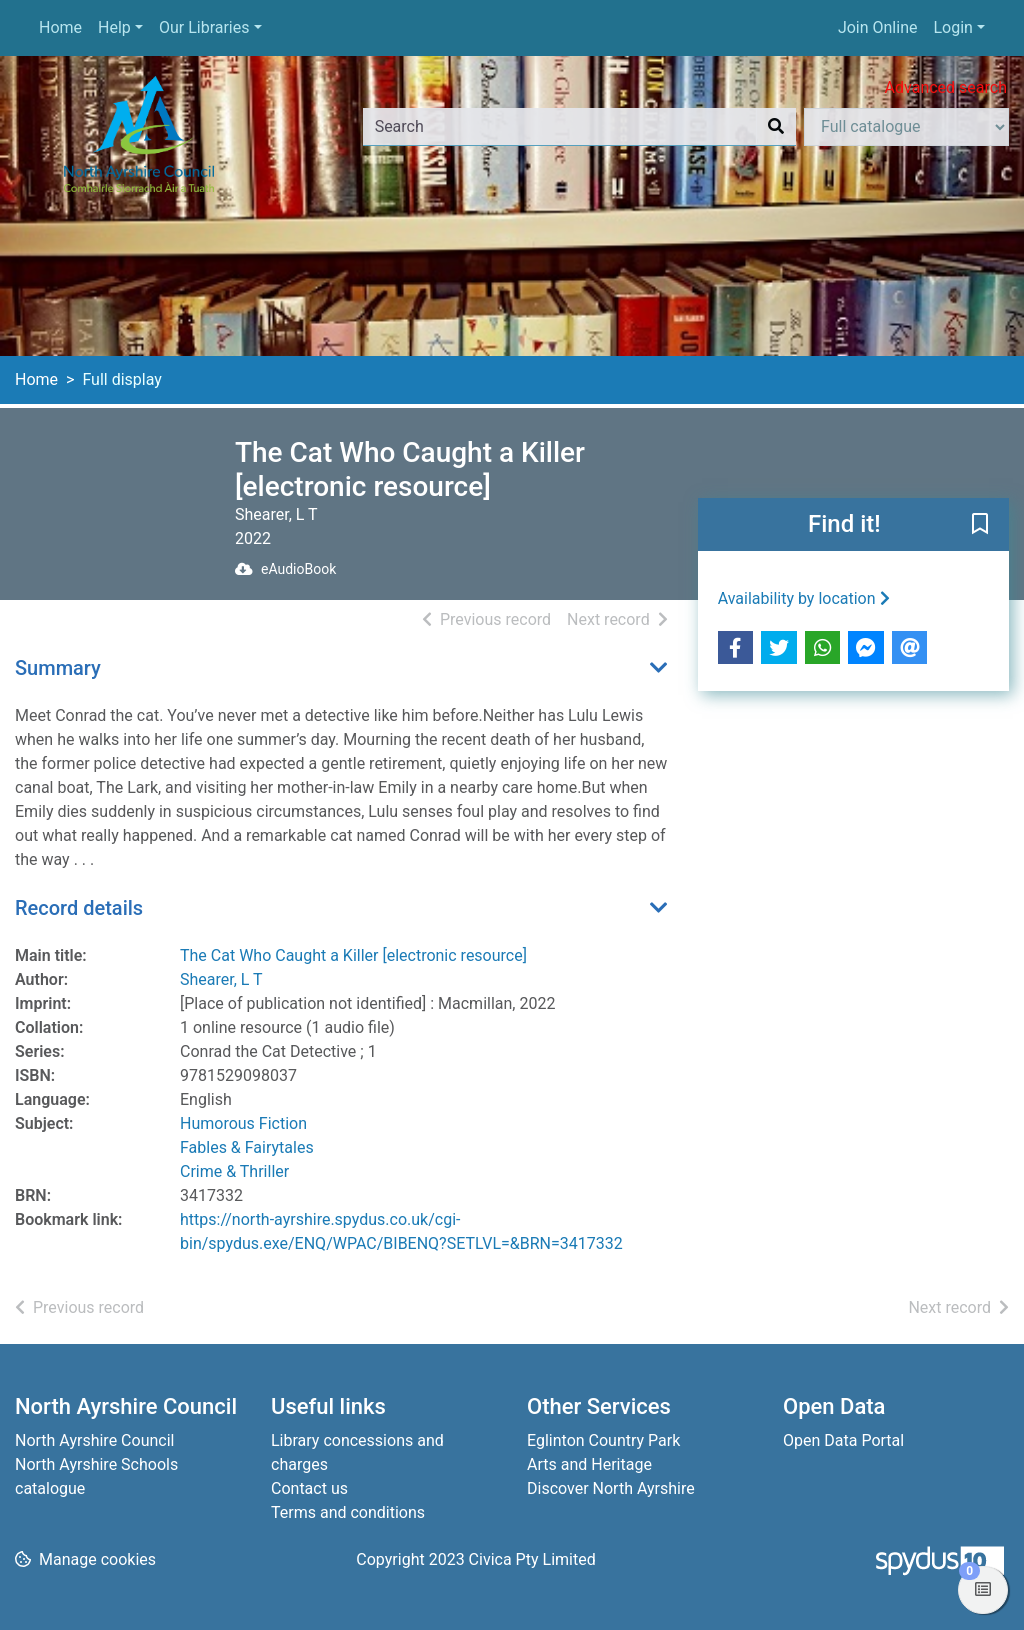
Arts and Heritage (589, 1464)
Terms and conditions (348, 1512)
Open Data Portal (843, 1440)
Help (114, 27)
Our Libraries (204, 27)
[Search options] (906, 127)
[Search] (776, 127)
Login (952, 27)
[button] (980, 526)
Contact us (309, 1488)
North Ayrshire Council (94, 1440)
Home (60, 27)
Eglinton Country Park (603, 1440)
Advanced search (946, 87)
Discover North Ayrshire (611, 1488)
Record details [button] (79, 908)
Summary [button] (58, 668)
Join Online (878, 27)
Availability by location (804, 598)
